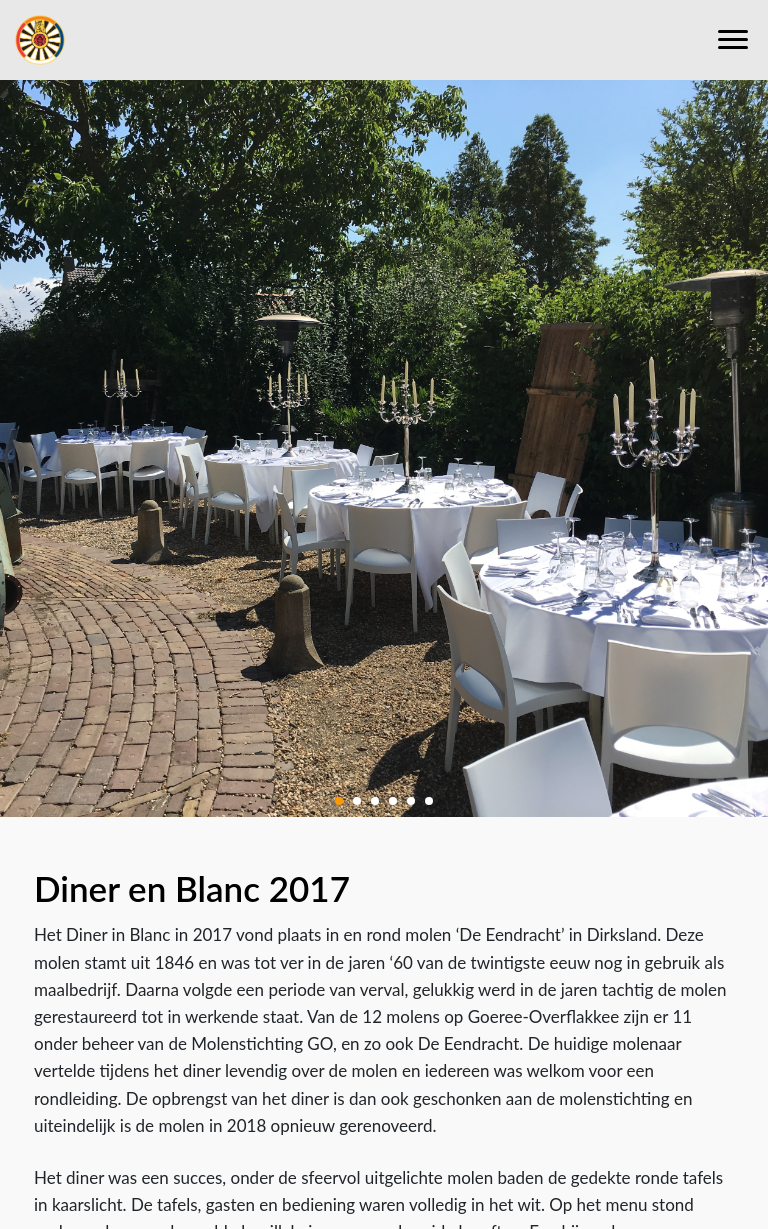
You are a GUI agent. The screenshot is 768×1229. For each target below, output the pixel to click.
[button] (339, 798)
